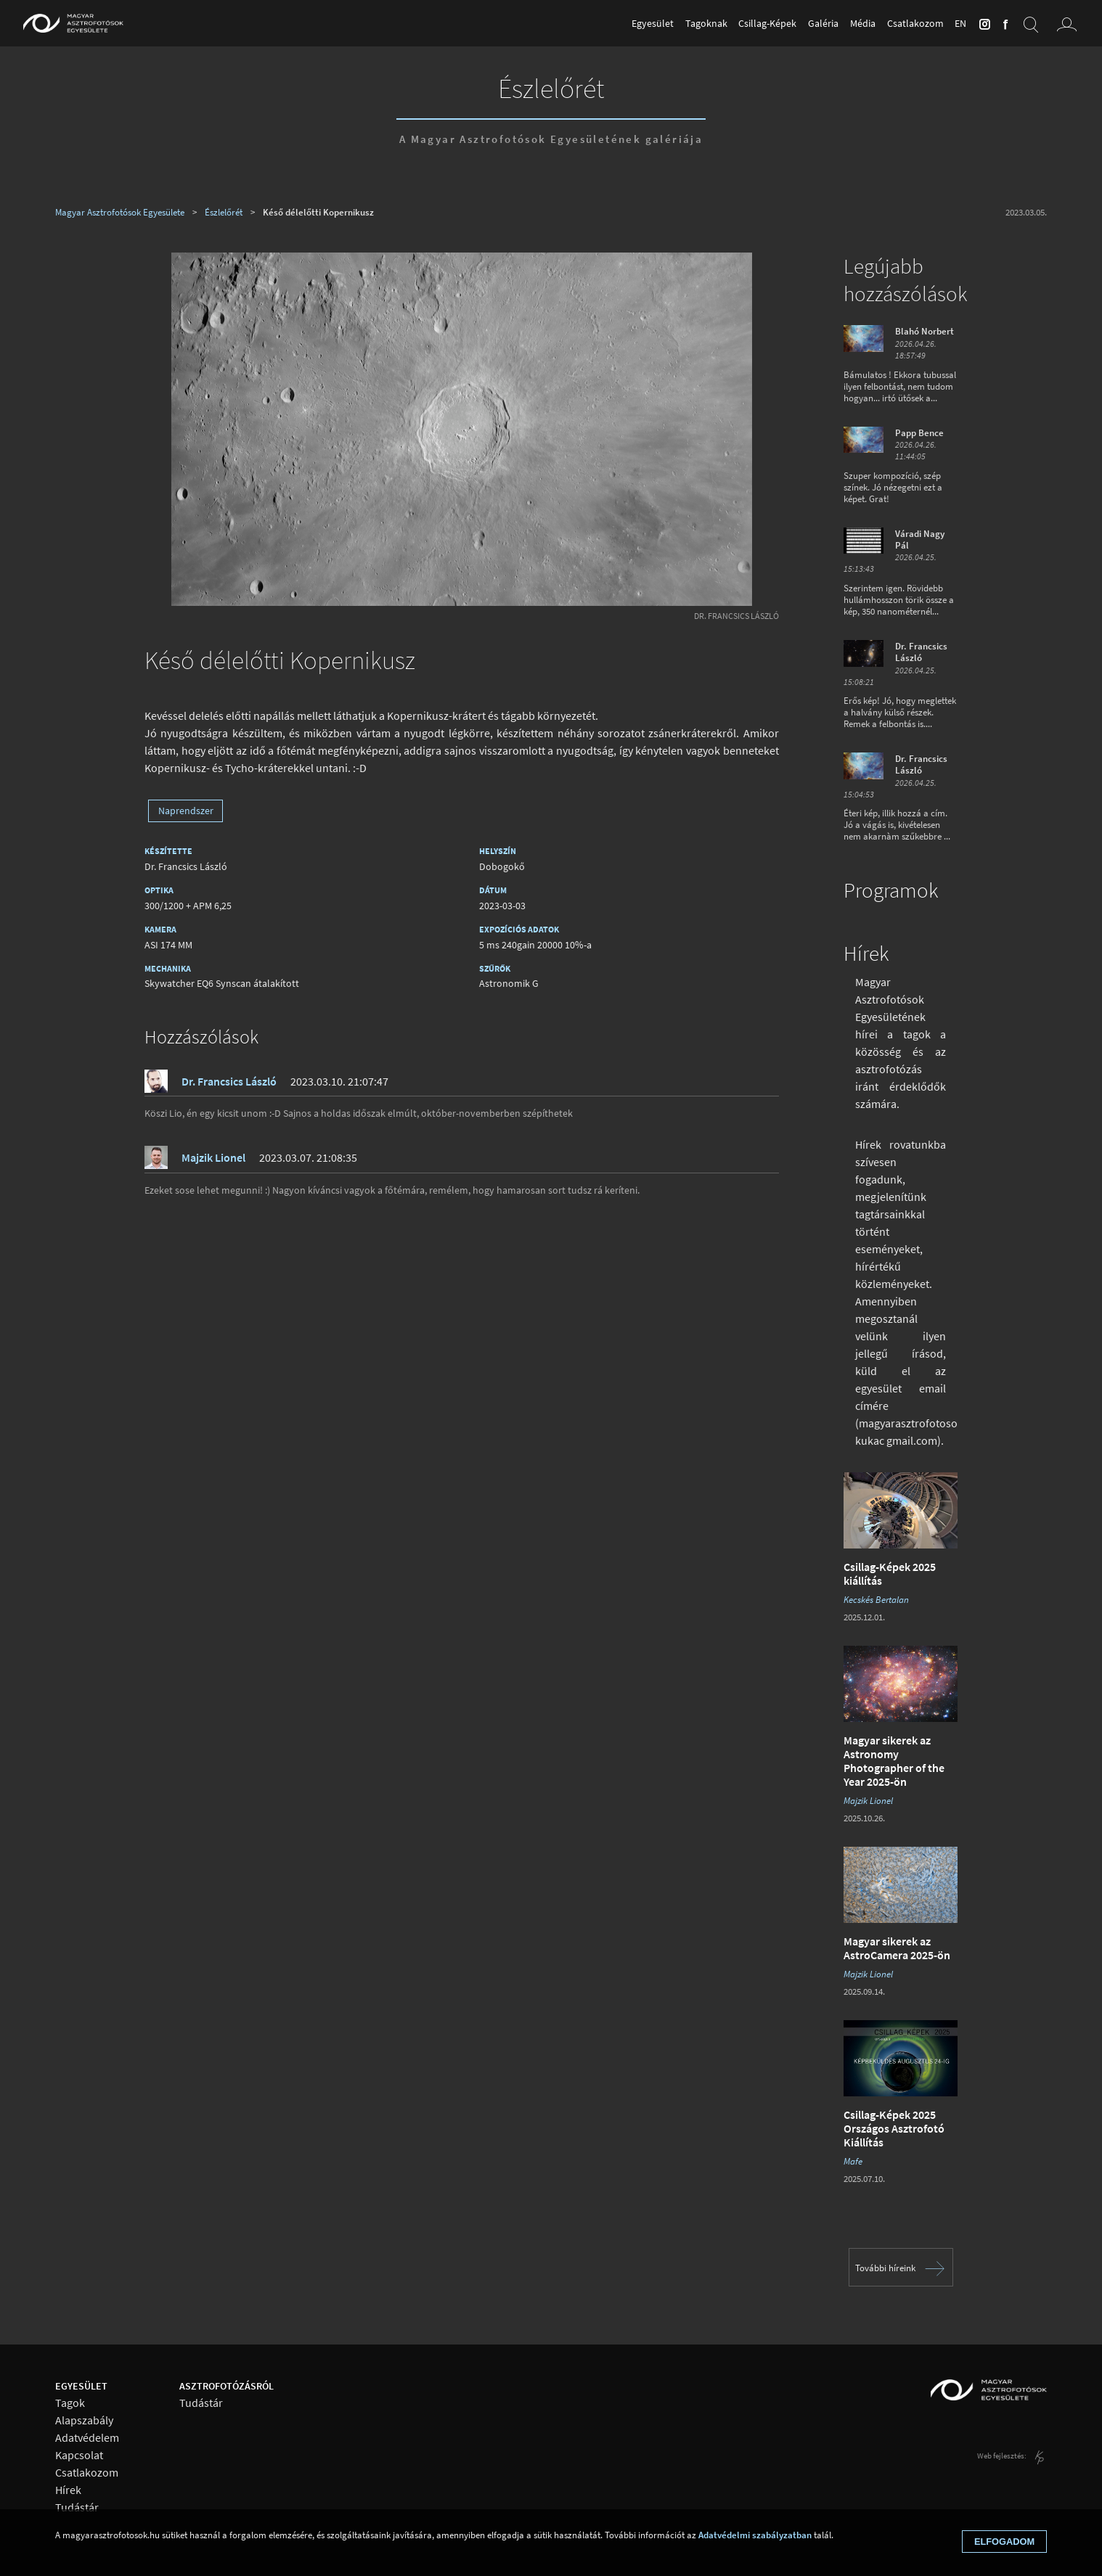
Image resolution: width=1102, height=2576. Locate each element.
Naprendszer (185, 810)
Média (863, 23)
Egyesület (653, 23)
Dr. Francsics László (736, 615)
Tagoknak (706, 23)
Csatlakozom (915, 23)
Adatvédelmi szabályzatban (755, 2534)
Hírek (866, 953)
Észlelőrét (551, 87)
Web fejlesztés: (1002, 2455)
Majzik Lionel (213, 1157)
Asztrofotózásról (226, 2385)
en (960, 23)
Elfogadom (1004, 2541)
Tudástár (77, 2507)
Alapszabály (84, 2420)
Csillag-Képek (767, 23)
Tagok (70, 2403)
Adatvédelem (87, 2438)
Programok (891, 890)
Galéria (823, 23)
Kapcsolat (79, 2455)
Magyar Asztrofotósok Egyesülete (119, 212)
